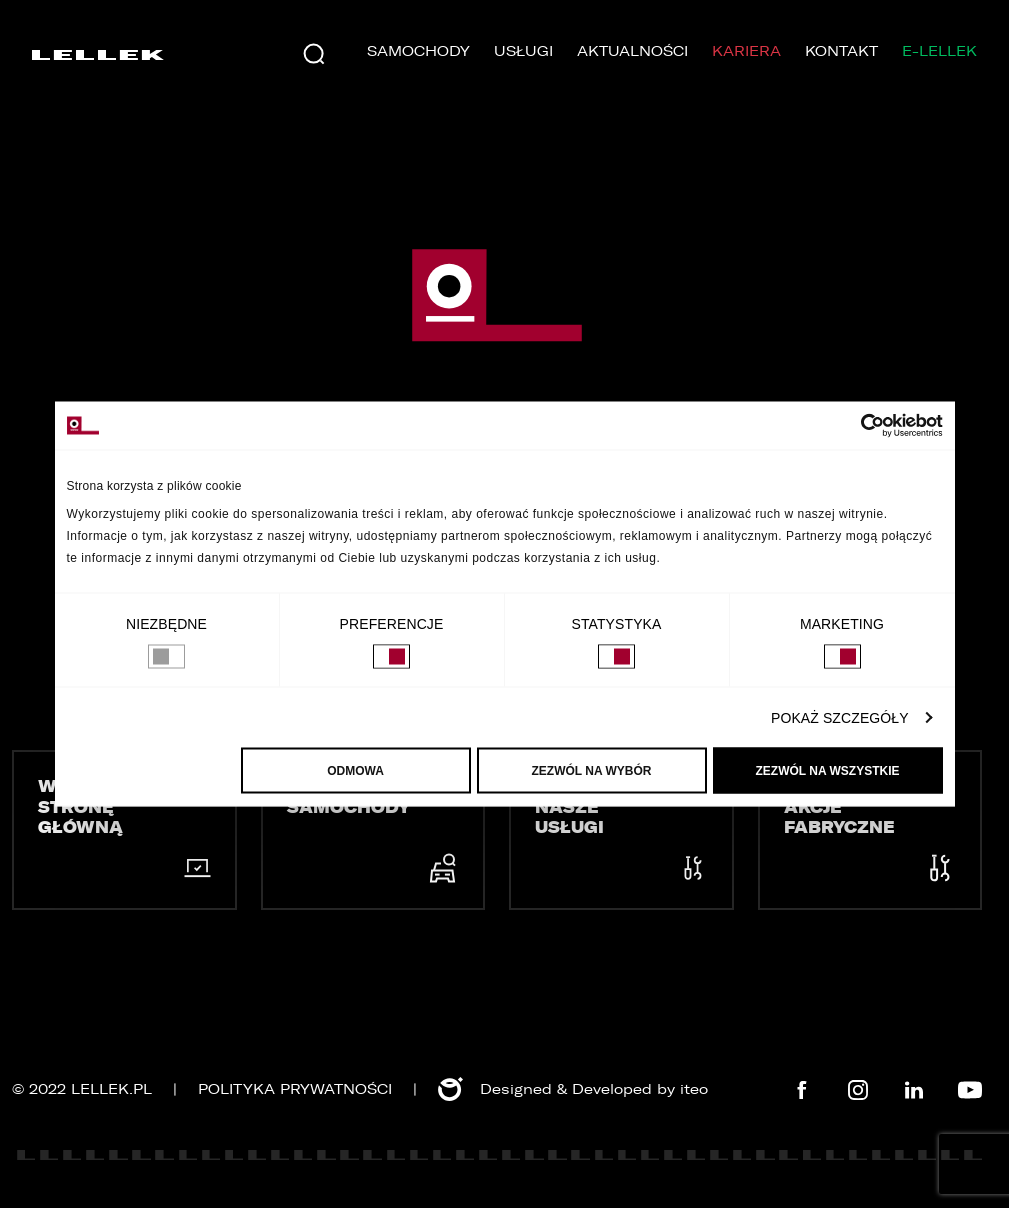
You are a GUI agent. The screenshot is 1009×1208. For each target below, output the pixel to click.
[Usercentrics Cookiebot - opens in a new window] (855, 426)
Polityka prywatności (295, 1089)
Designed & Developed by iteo (573, 1089)
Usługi (523, 51)
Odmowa (355, 771)
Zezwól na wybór (592, 771)
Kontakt (841, 51)
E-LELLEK (939, 51)
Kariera (746, 51)
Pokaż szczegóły (840, 718)
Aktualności (632, 51)
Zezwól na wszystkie (828, 771)
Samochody (418, 51)
